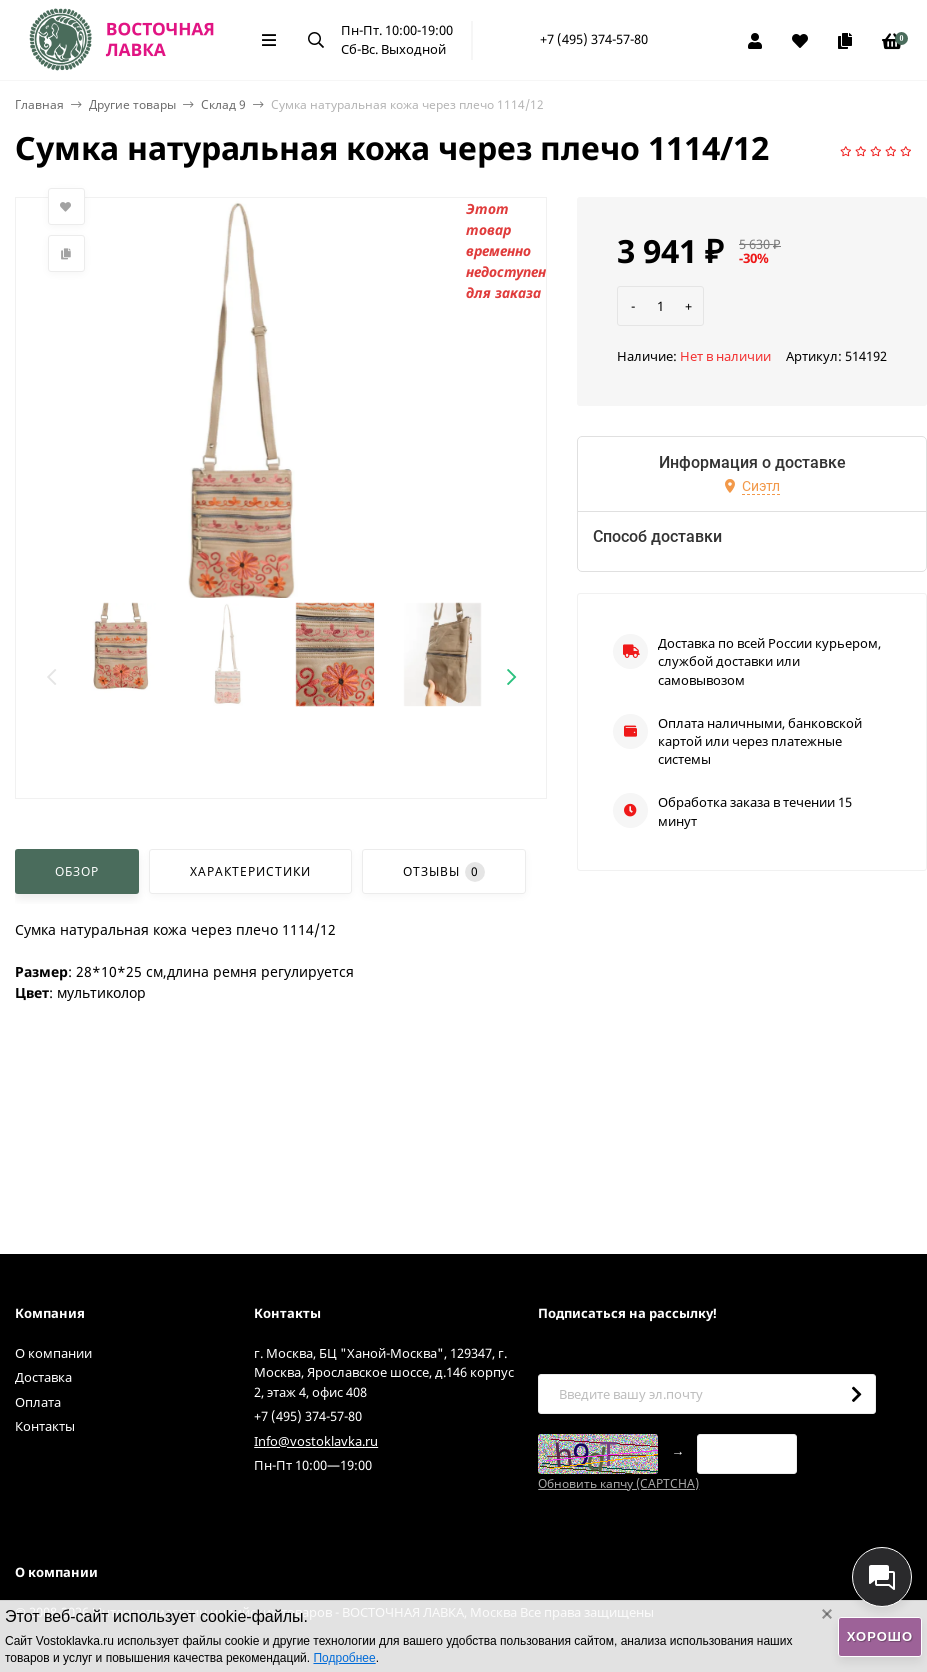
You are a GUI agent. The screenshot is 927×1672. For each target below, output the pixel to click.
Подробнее (344, 1658)
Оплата (38, 1402)
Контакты (45, 1426)
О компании (53, 1353)
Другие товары (132, 104)
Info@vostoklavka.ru (316, 1441)
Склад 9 (223, 104)
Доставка (43, 1377)
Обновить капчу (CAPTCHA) (618, 1483)
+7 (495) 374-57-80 (594, 39)
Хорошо (880, 1636)
